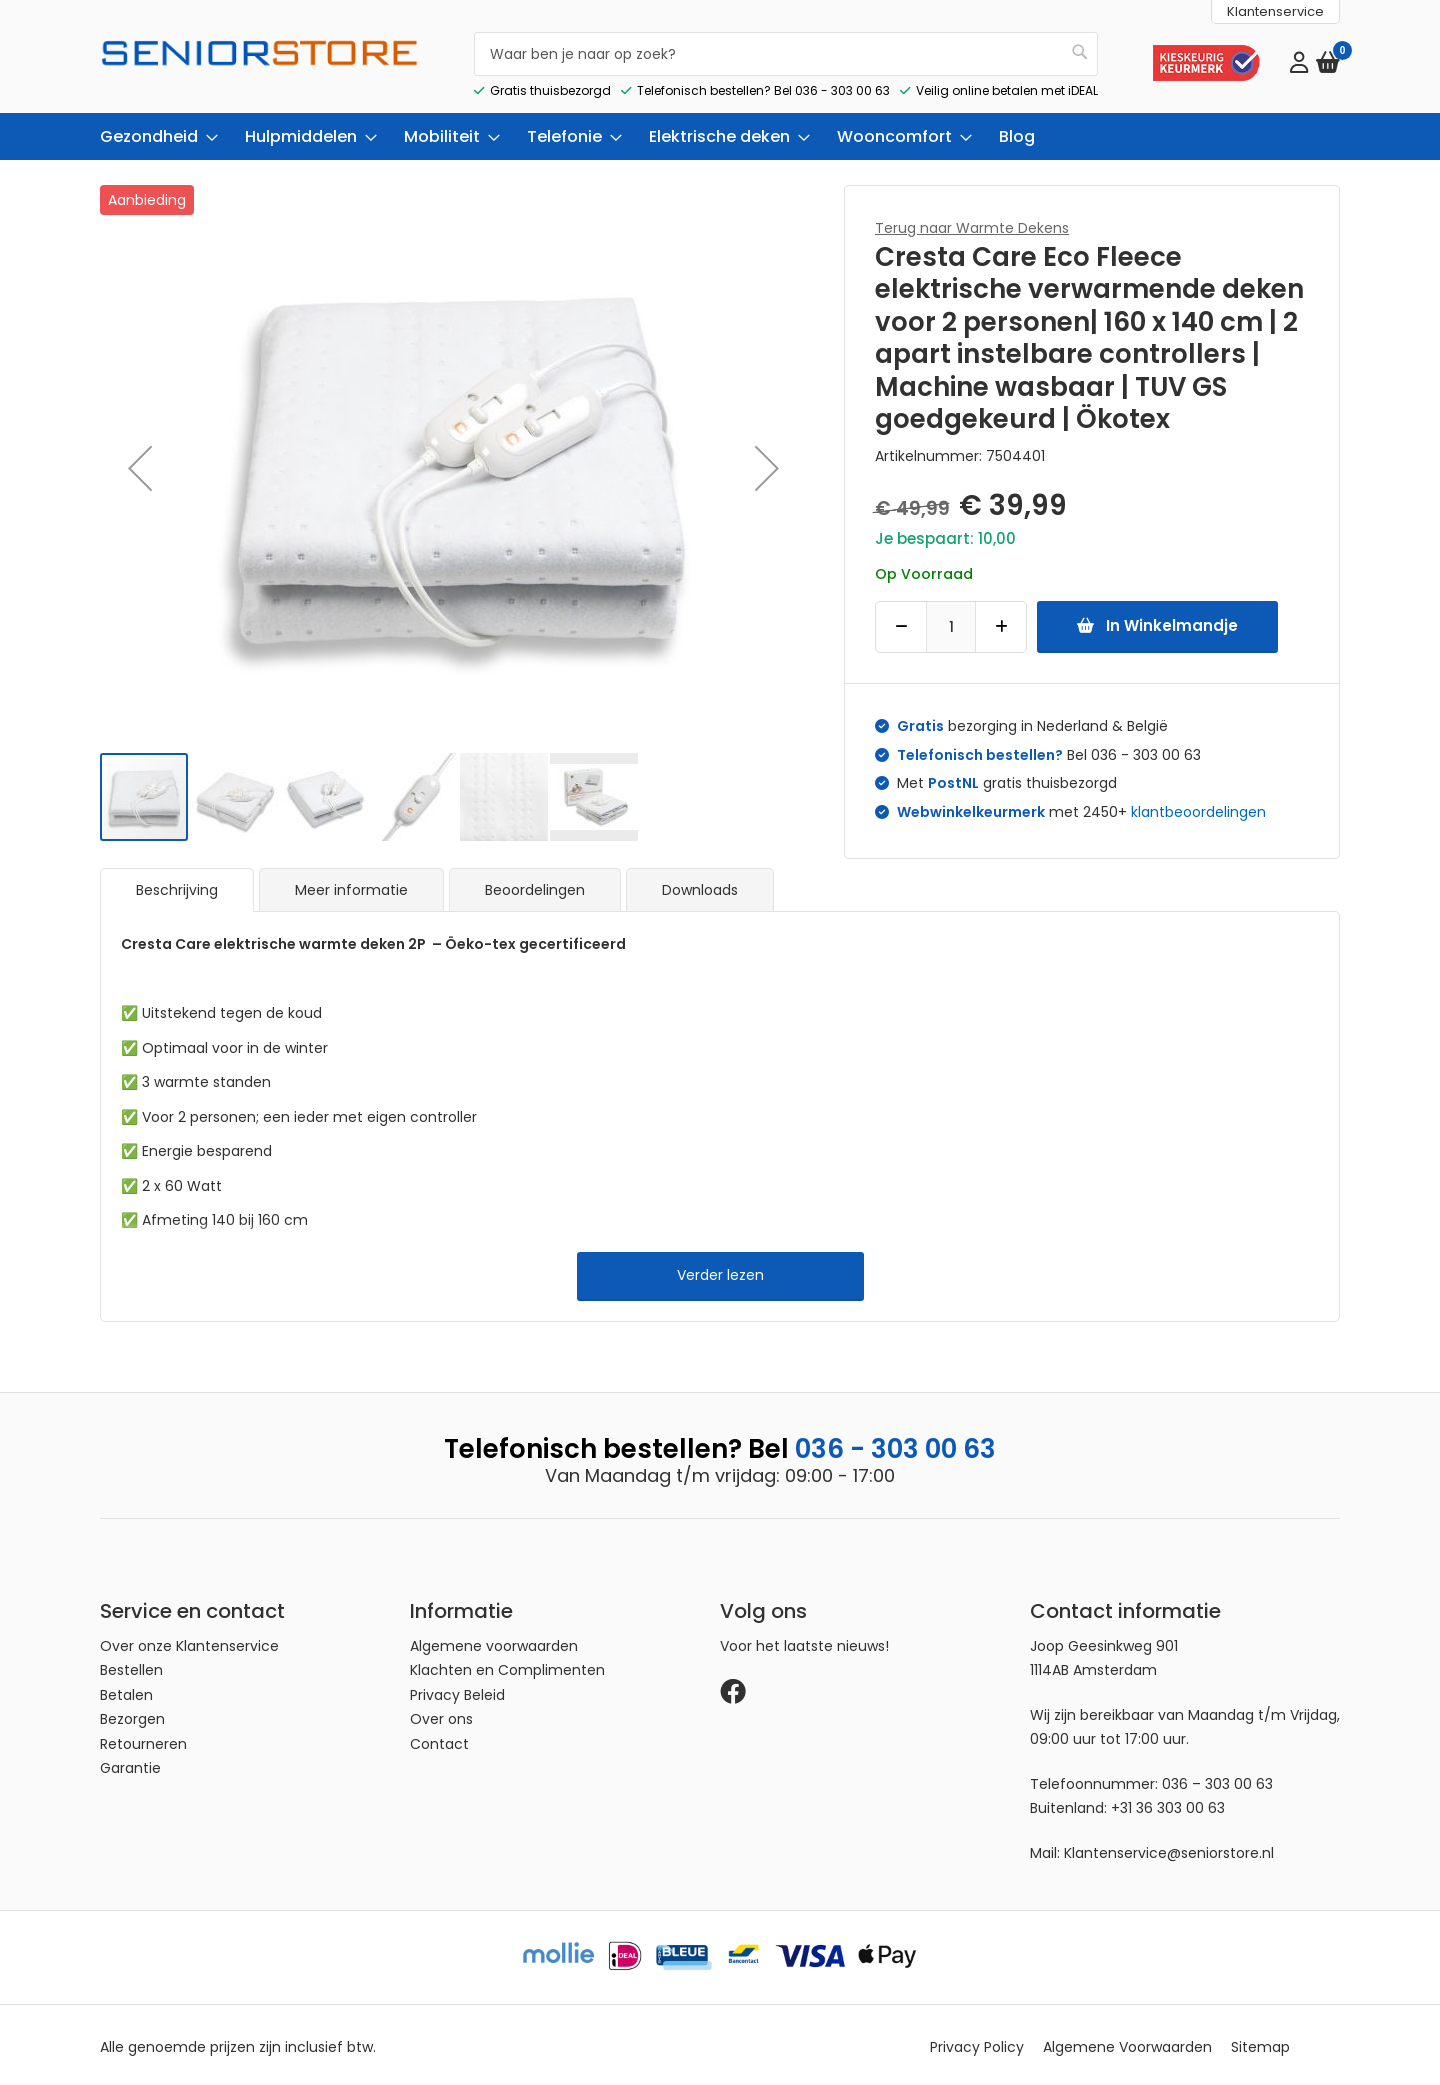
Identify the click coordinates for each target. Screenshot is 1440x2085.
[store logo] (260, 69)
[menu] (720, 132)
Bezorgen (132, 1715)
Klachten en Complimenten (507, 1666)
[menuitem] (153, 132)
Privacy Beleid (457, 1691)
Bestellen (131, 1666)
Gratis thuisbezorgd (550, 85)
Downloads (700, 886)
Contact (439, 1740)
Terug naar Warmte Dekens (972, 224)
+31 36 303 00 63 (1168, 1804)
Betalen (126, 1691)
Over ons (441, 1715)
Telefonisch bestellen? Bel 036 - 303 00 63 (763, 85)
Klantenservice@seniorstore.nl (1169, 1849)
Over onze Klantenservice (189, 1642)
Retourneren (143, 1740)
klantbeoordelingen (1198, 807)
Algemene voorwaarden (494, 1642)
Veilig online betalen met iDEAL (1007, 85)
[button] (140, 464)
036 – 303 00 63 (1217, 1780)
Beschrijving (177, 886)
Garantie (130, 1764)
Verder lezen (720, 1271)
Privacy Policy (977, 2043)
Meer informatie (351, 886)
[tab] (177, 886)
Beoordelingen (535, 886)
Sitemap (1260, 2043)
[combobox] (786, 52)
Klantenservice (1275, 11)
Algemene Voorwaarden (1127, 2043)
